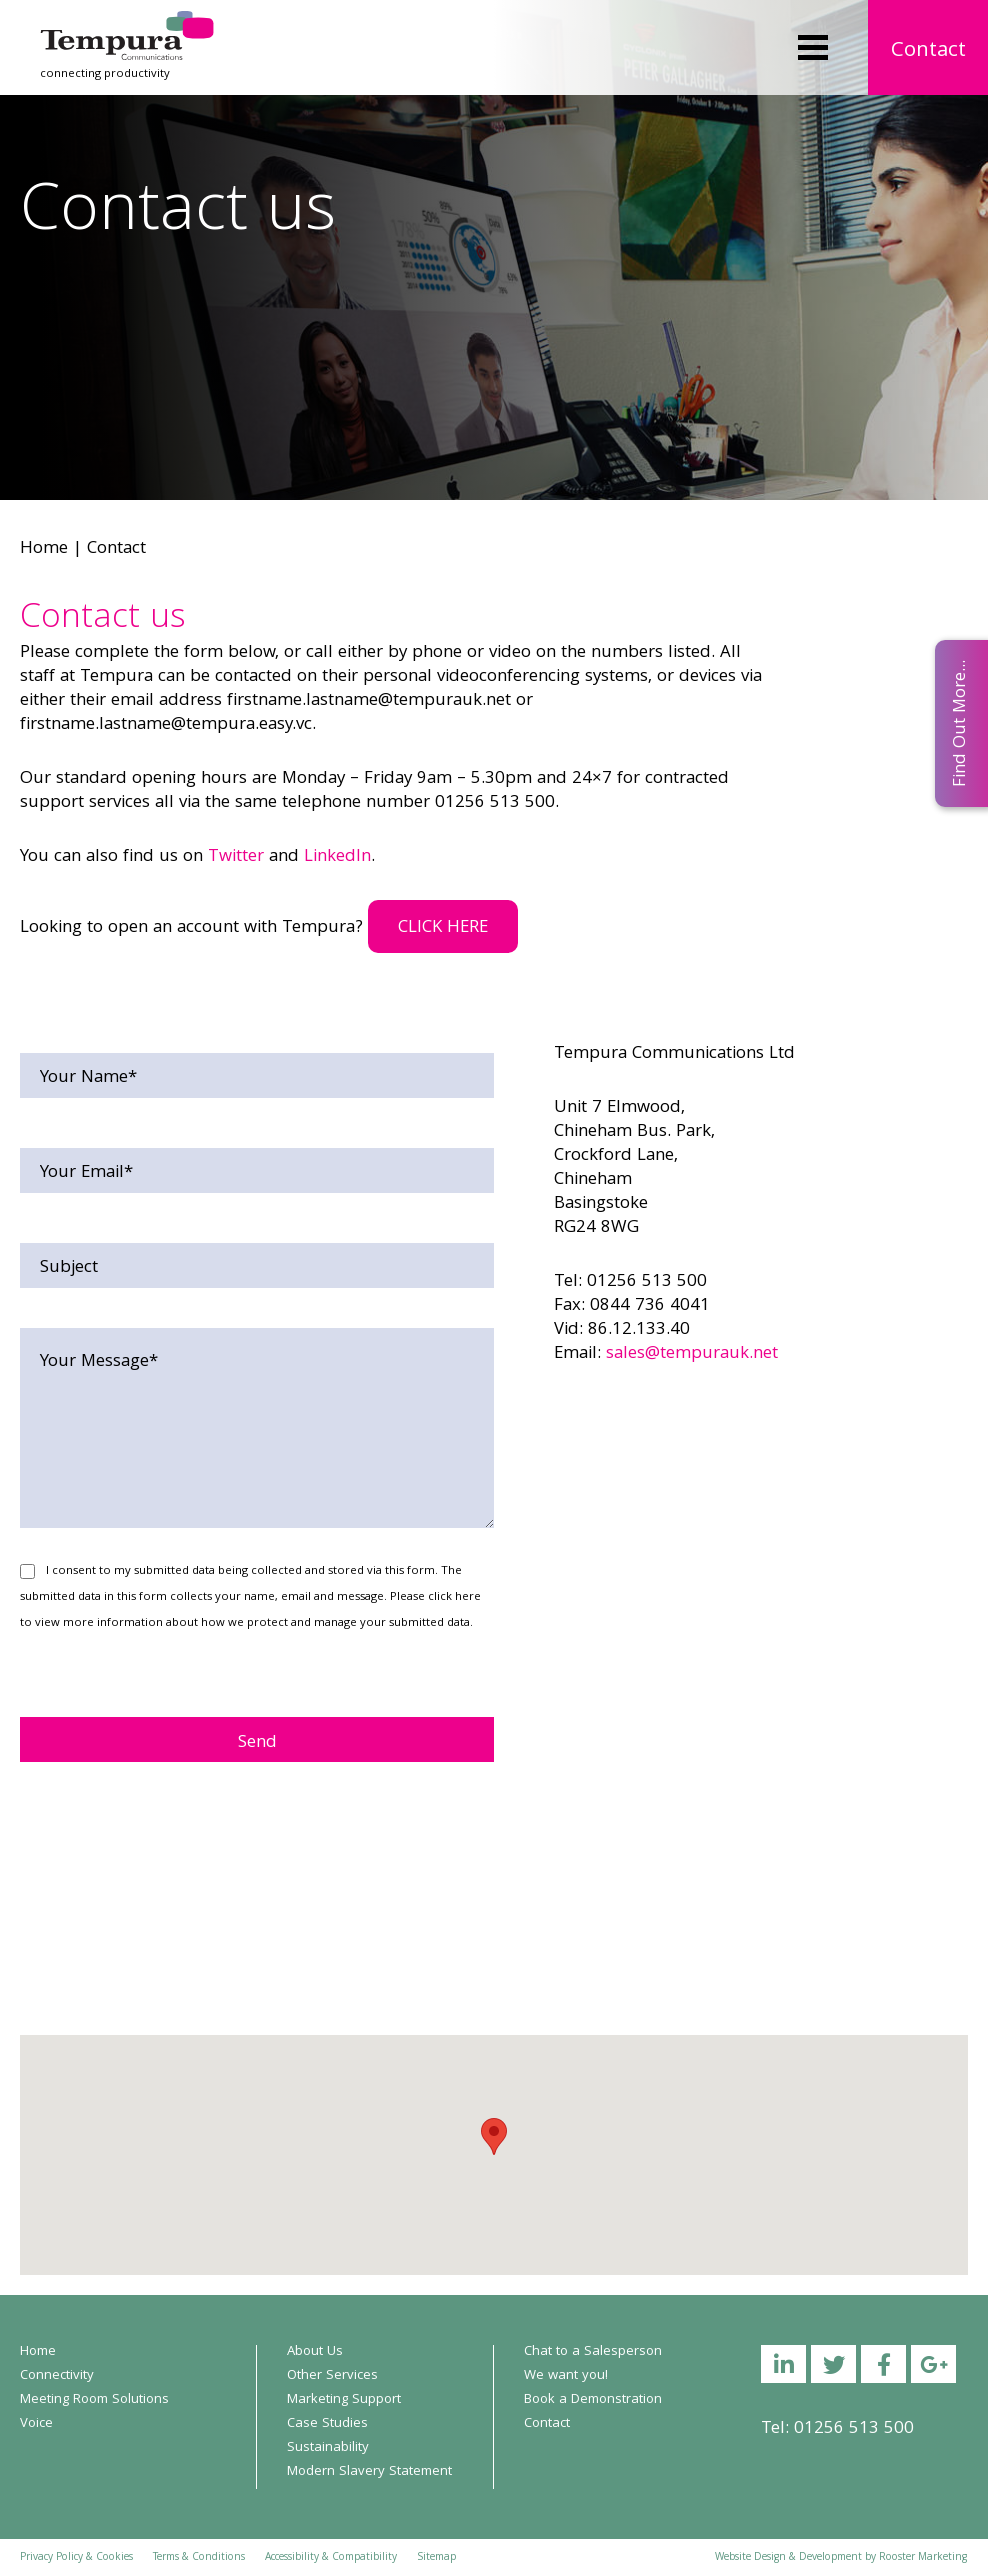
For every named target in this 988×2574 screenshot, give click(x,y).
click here (454, 1597)
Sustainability (328, 2448)
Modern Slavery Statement (369, 2472)
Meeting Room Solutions (94, 2400)
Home (44, 549)
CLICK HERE (443, 928)
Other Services (332, 2376)
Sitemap (436, 2558)
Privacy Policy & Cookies (76, 2558)
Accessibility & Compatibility (331, 2558)
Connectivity (57, 2376)
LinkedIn (337, 857)
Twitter (236, 857)
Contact (928, 51)
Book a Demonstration (593, 2400)
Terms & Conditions (199, 2558)
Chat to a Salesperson (593, 2352)
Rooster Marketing (923, 2558)
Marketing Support (344, 2400)
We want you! (566, 2376)
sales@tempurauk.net (692, 1354)
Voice (36, 2424)
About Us (315, 2352)
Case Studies (327, 2424)
